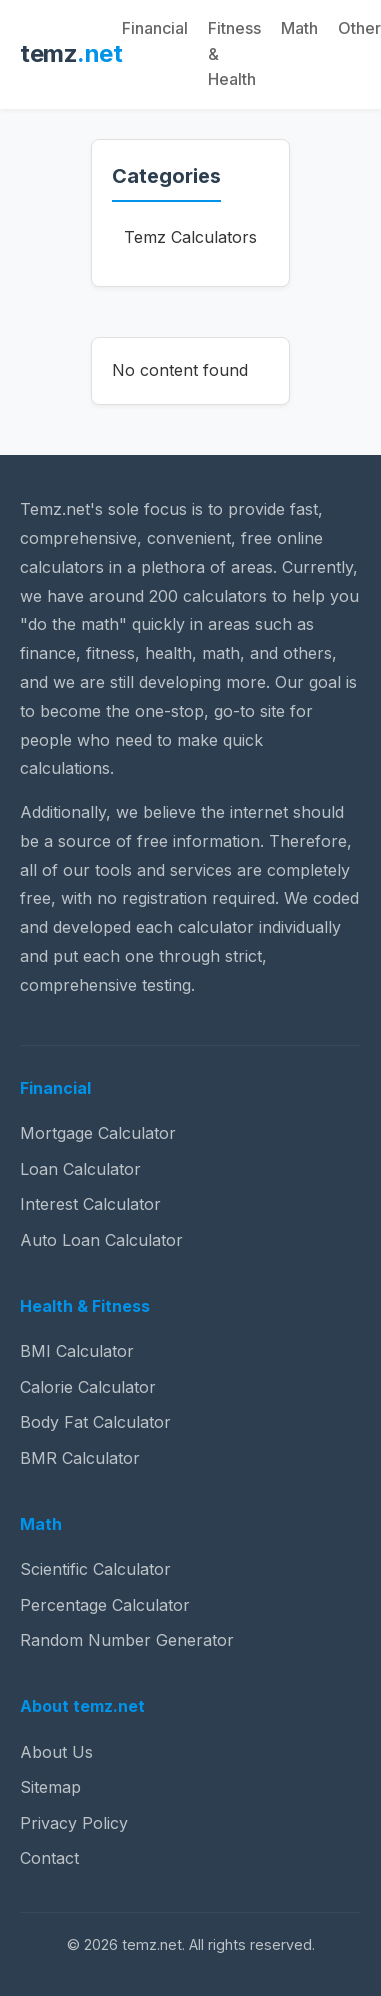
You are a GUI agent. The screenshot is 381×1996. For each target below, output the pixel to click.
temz (71, 53)
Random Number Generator (127, 1640)
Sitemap (50, 1787)
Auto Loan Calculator (101, 1240)
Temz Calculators (190, 237)
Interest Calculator (90, 1204)
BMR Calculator (80, 1458)
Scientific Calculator (95, 1569)
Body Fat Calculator (95, 1422)
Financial (155, 28)
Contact (49, 1858)
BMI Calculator (77, 1351)
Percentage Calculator (105, 1605)
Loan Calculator (80, 1169)
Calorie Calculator (88, 1387)
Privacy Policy (74, 1823)
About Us (56, 1752)
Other (359, 28)
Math (299, 28)
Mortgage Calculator (98, 1133)
